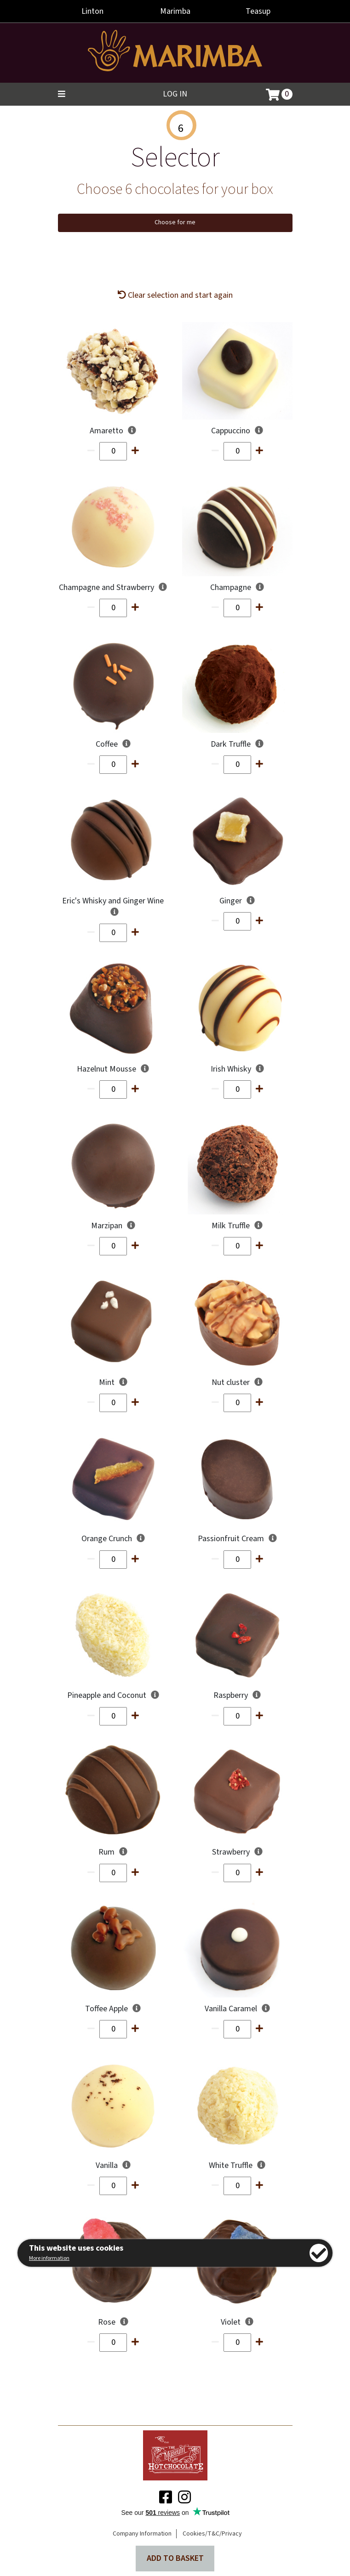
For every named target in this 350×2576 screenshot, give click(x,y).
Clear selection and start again (175, 295)
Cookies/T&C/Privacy (212, 2533)
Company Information (142, 2533)
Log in (175, 94)
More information (49, 2258)
